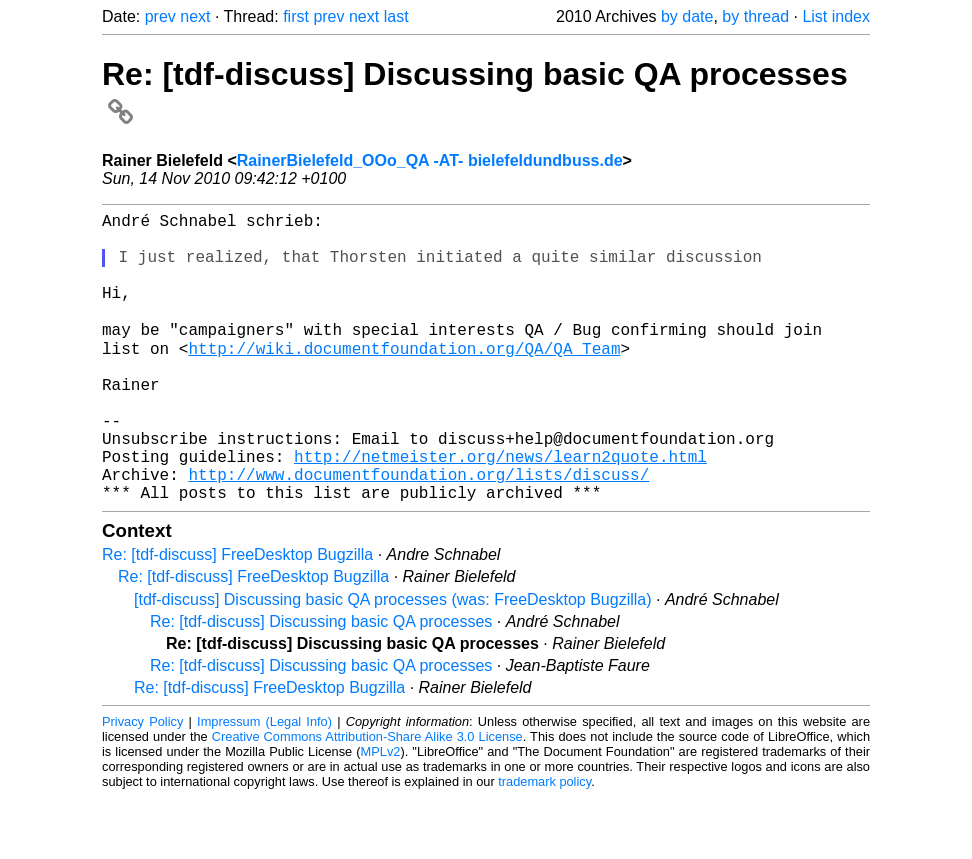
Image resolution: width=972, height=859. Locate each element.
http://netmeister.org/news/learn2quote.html (500, 510)
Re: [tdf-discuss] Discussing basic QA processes (321, 683)
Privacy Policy (142, 783)
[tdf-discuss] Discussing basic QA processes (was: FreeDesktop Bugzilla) (393, 661)
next (195, 16)
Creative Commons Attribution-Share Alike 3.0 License (367, 798)
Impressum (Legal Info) (264, 783)
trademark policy (544, 843)
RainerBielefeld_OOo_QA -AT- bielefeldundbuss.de (430, 160)
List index (836, 16)
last (396, 16)
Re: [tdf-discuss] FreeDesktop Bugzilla (237, 616)
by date (687, 16)
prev (160, 16)
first (296, 16)
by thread (755, 16)
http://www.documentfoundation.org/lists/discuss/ (418, 532)
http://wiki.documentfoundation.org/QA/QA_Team (356, 378)
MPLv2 (381, 813)
